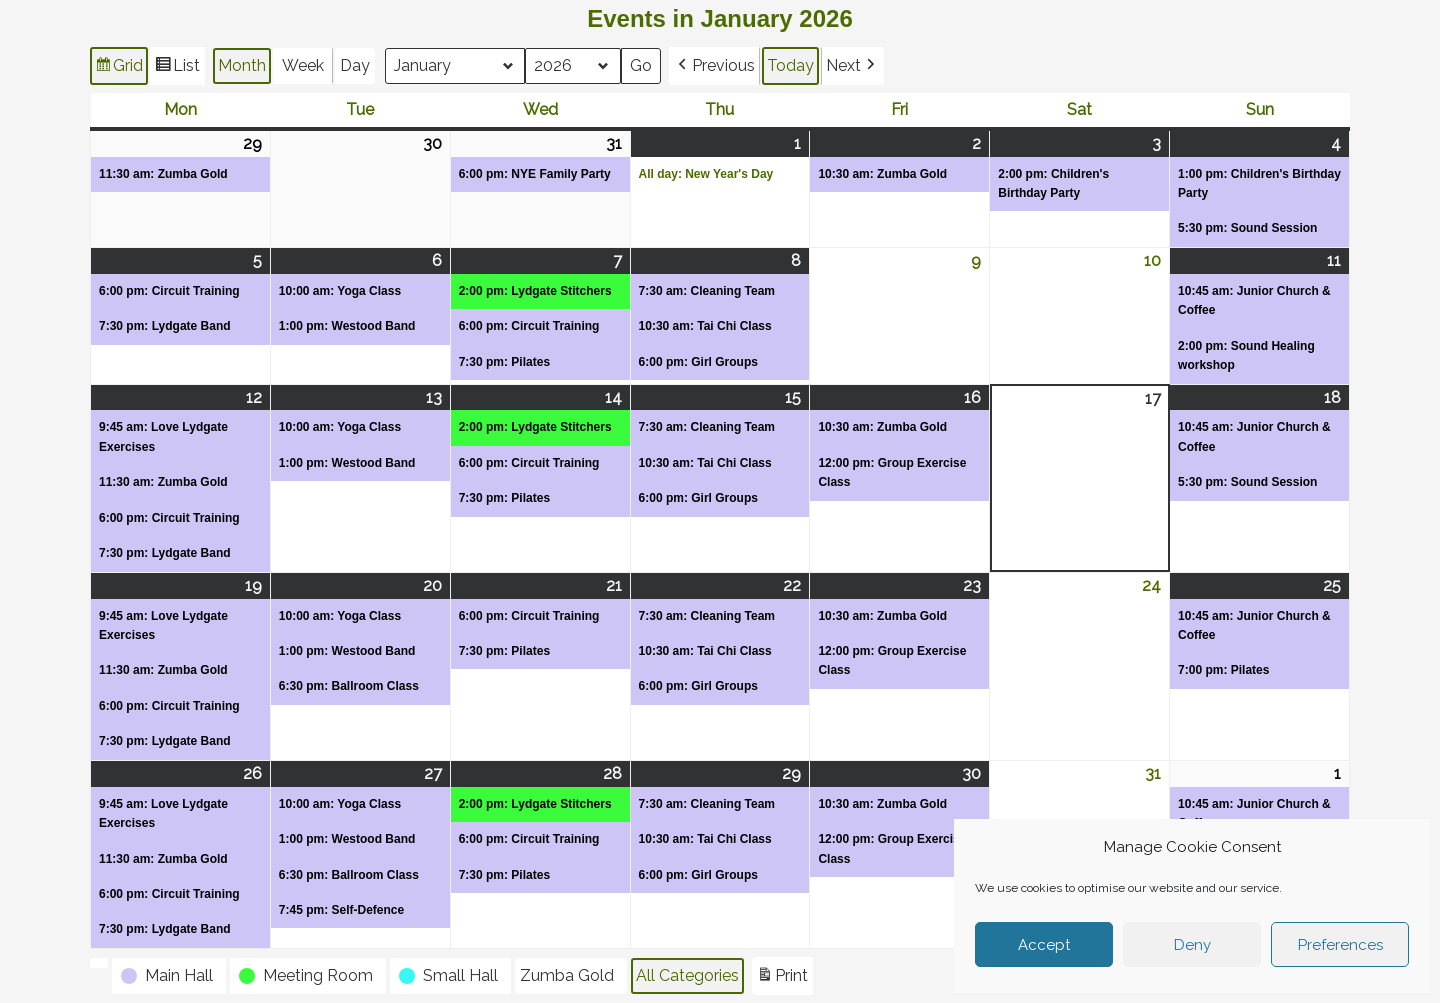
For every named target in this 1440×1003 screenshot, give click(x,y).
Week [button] (303, 65)
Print (782, 978)
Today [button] (791, 65)
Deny (1192, 945)
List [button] (177, 68)
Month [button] (242, 65)
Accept (1044, 945)
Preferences (1340, 945)
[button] (715, 66)
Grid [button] (118, 68)
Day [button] (355, 65)
